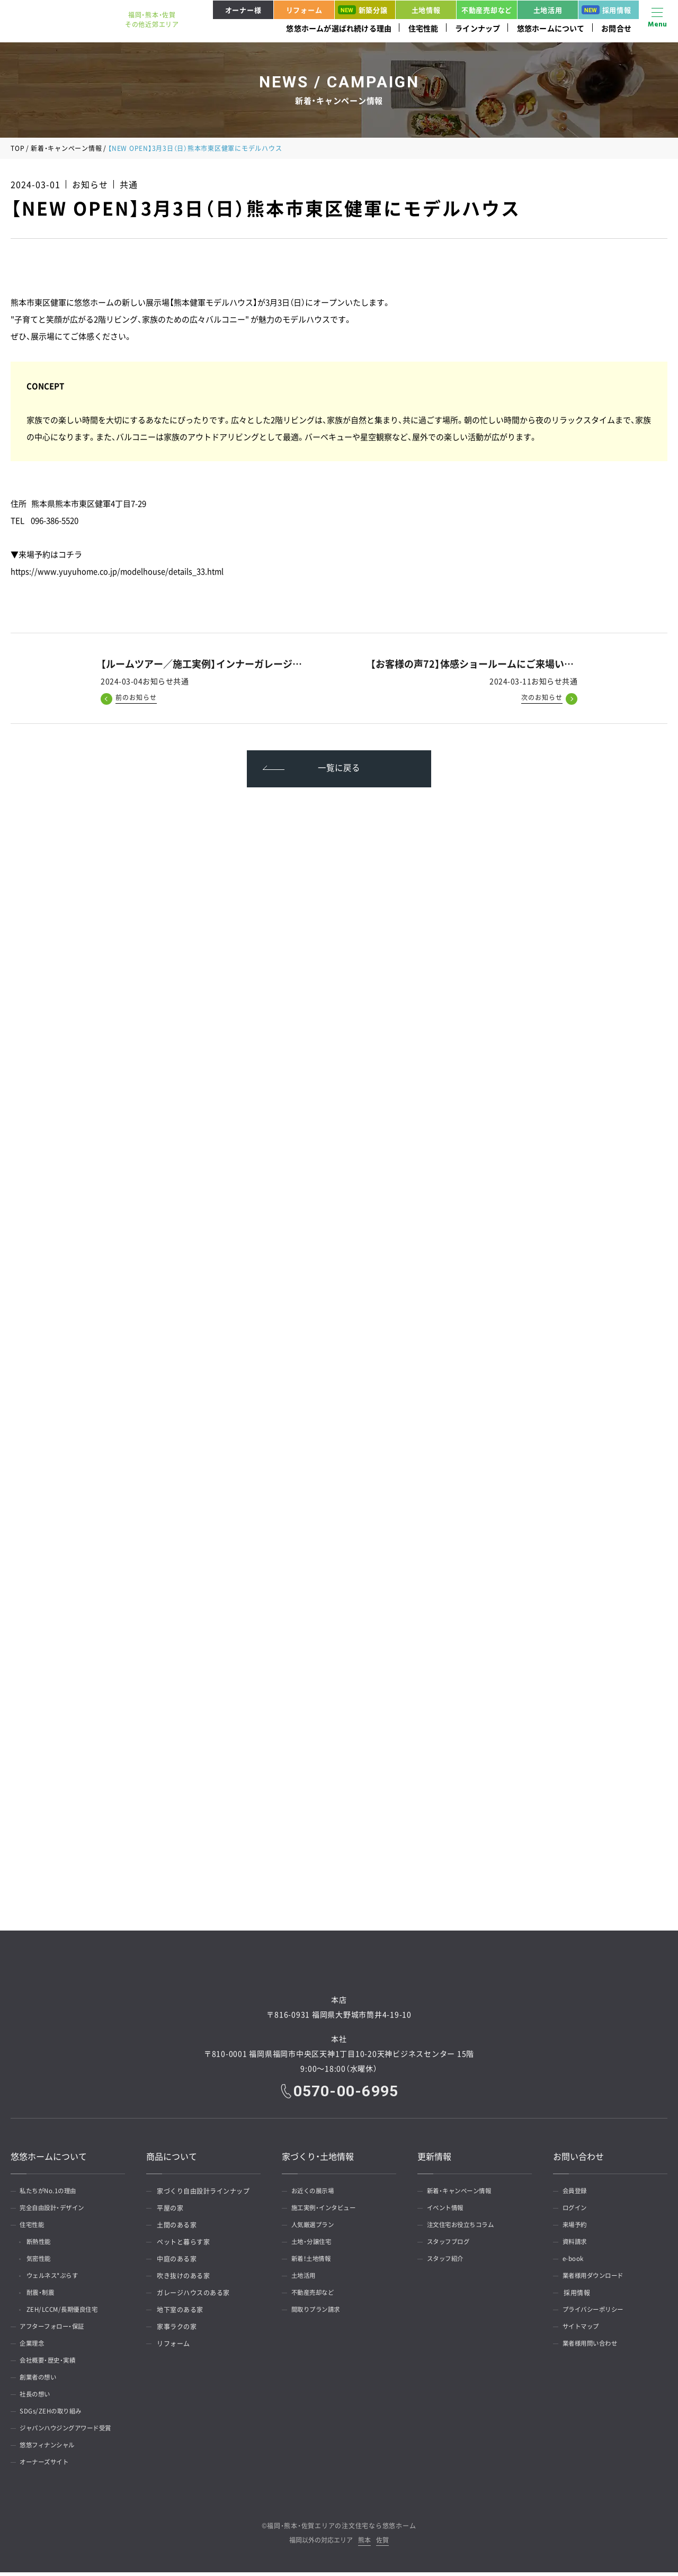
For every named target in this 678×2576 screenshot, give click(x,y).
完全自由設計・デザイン (56, 2211)
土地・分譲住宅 (314, 2245)
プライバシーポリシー (597, 2313)
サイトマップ (583, 2330)
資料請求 (577, 2245)
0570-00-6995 (346, 2095)
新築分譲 (363, 10)
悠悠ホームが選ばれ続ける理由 (338, 28)
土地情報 (426, 10)
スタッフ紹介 (448, 2262)
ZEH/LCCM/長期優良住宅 (67, 2313)
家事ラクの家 (177, 2330)
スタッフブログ (451, 2245)
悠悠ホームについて (551, 28)
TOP (17, 148)
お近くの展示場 (315, 2195)
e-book (575, 2262)
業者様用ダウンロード (597, 2279)
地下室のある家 (180, 2313)
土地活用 (548, 10)
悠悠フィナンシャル (51, 2449)
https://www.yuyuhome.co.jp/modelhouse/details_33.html (119, 571)
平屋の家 (170, 2211)
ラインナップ (477, 28)
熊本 (364, 2544)
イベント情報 (448, 2211)
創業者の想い (41, 2381)
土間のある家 (177, 2228)
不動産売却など (486, 10)
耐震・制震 (44, 2296)
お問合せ (616, 28)
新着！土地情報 (314, 2262)
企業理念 (34, 2347)
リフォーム (304, 10)
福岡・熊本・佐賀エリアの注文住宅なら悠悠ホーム (341, 2529)
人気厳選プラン (315, 2228)
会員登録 (577, 2195)
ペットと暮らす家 (183, 2245)
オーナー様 (243, 10)
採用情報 (606, 10)
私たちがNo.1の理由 (52, 2195)
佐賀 (382, 2544)
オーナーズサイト (47, 2466)
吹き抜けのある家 (183, 2279)
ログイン (577, 2211)
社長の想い (38, 2398)
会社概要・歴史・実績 (51, 2364)
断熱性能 (42, 2245)
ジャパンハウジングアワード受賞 (71, 2432)
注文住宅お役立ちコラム (464, 2228)
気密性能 (42, 2262)
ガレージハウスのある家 (193, 2296)
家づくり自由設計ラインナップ (203, 2195)
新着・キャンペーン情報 (66, 148)
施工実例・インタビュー (327, 2211)
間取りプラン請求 (318, 2313)
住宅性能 (423, 28)
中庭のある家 (177, 2262)
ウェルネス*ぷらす (57, 2279)
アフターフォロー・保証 (56, 2330)
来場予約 (577, 2228)
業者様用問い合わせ (593, 2347)
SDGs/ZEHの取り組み (54, 2415)
